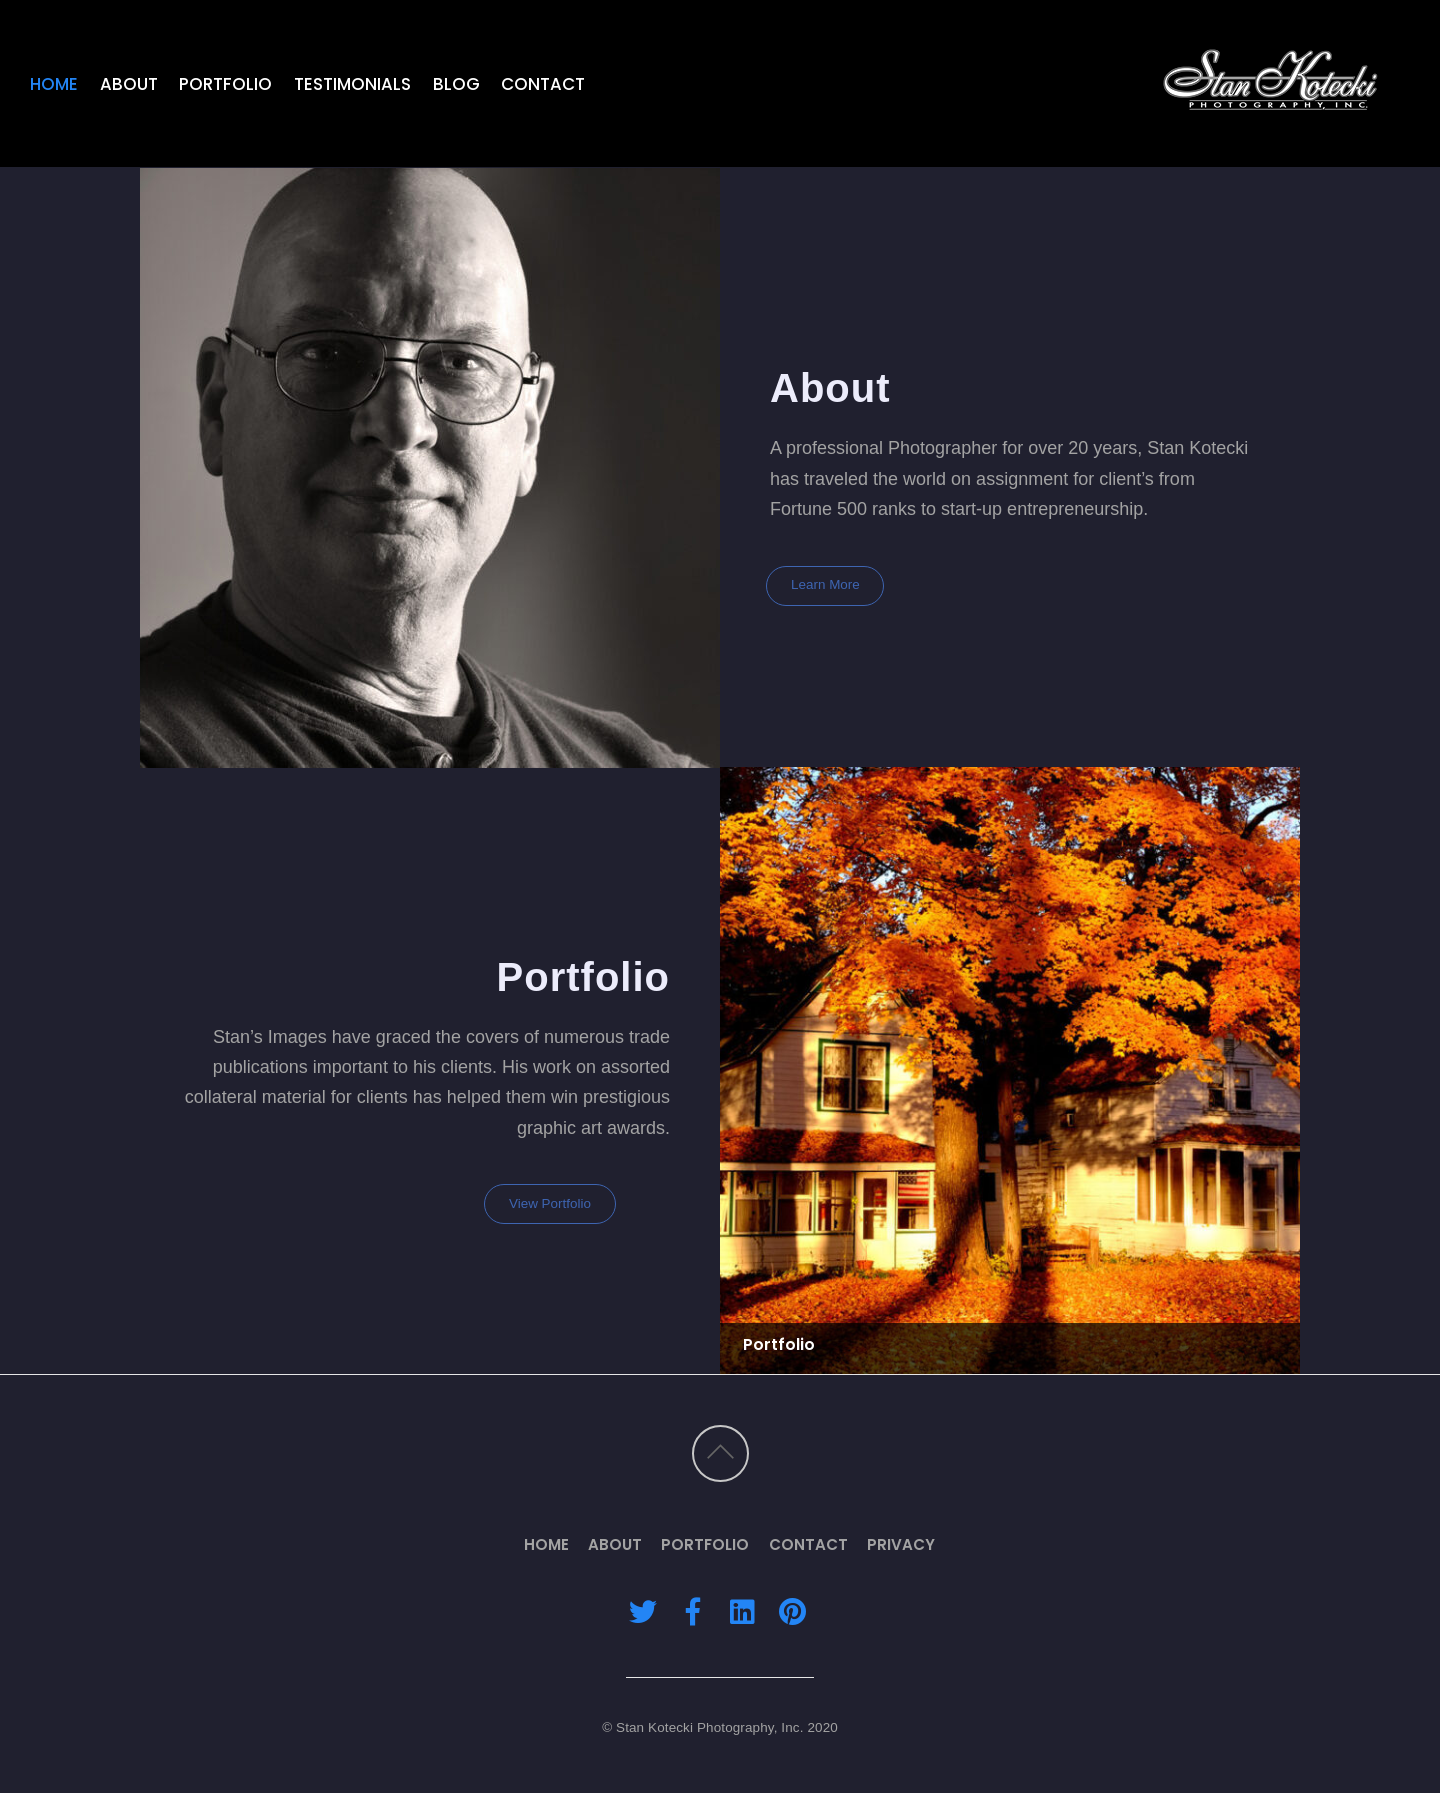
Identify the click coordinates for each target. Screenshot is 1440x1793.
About (129, 84)
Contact (543, 84)
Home (54, 84)
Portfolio (225, 84)
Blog (456, 84)
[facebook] (693, 1610)
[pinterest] (792, 1610)
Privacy (901, 1544)
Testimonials (352, 84)
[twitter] (643, 1610)
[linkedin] (742, 1610)
